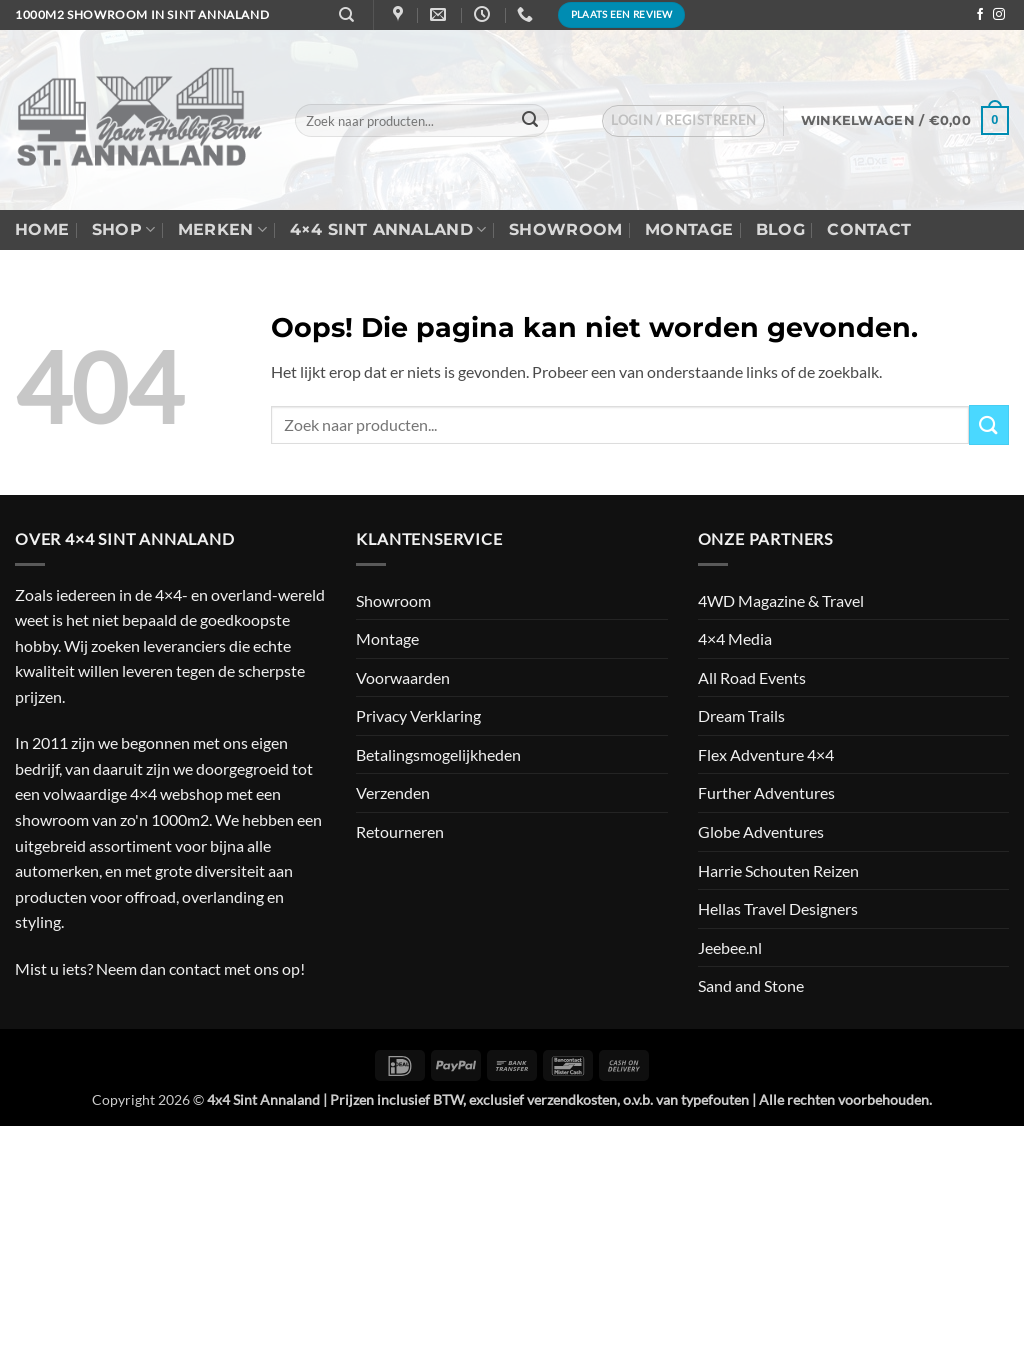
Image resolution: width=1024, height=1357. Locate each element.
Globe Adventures (761, 831)
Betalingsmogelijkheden (438, 754)
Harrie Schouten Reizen (778, 870)
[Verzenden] (530, 121)
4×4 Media (735, 638)
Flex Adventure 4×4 (766, 754)
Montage (689, 229)
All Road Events (752, 677)
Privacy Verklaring (418, 715)
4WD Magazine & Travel (781, 600)
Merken (222, 230)
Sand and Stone (751, 985)
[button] (683, 121)
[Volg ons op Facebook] (980, 15)
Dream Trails (741, 715)
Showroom (566, 229)
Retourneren (400, 831)
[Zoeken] (346, 15)
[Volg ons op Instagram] (999, 15)
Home (42, 229)
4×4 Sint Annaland (388, 230)
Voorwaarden (403, 677)
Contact (869, 229)
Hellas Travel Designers (778, 908)
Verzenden (393, 792)
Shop (124, 230)
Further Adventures (766, 792)
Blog (780, 229)
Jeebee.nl (730, 947)
